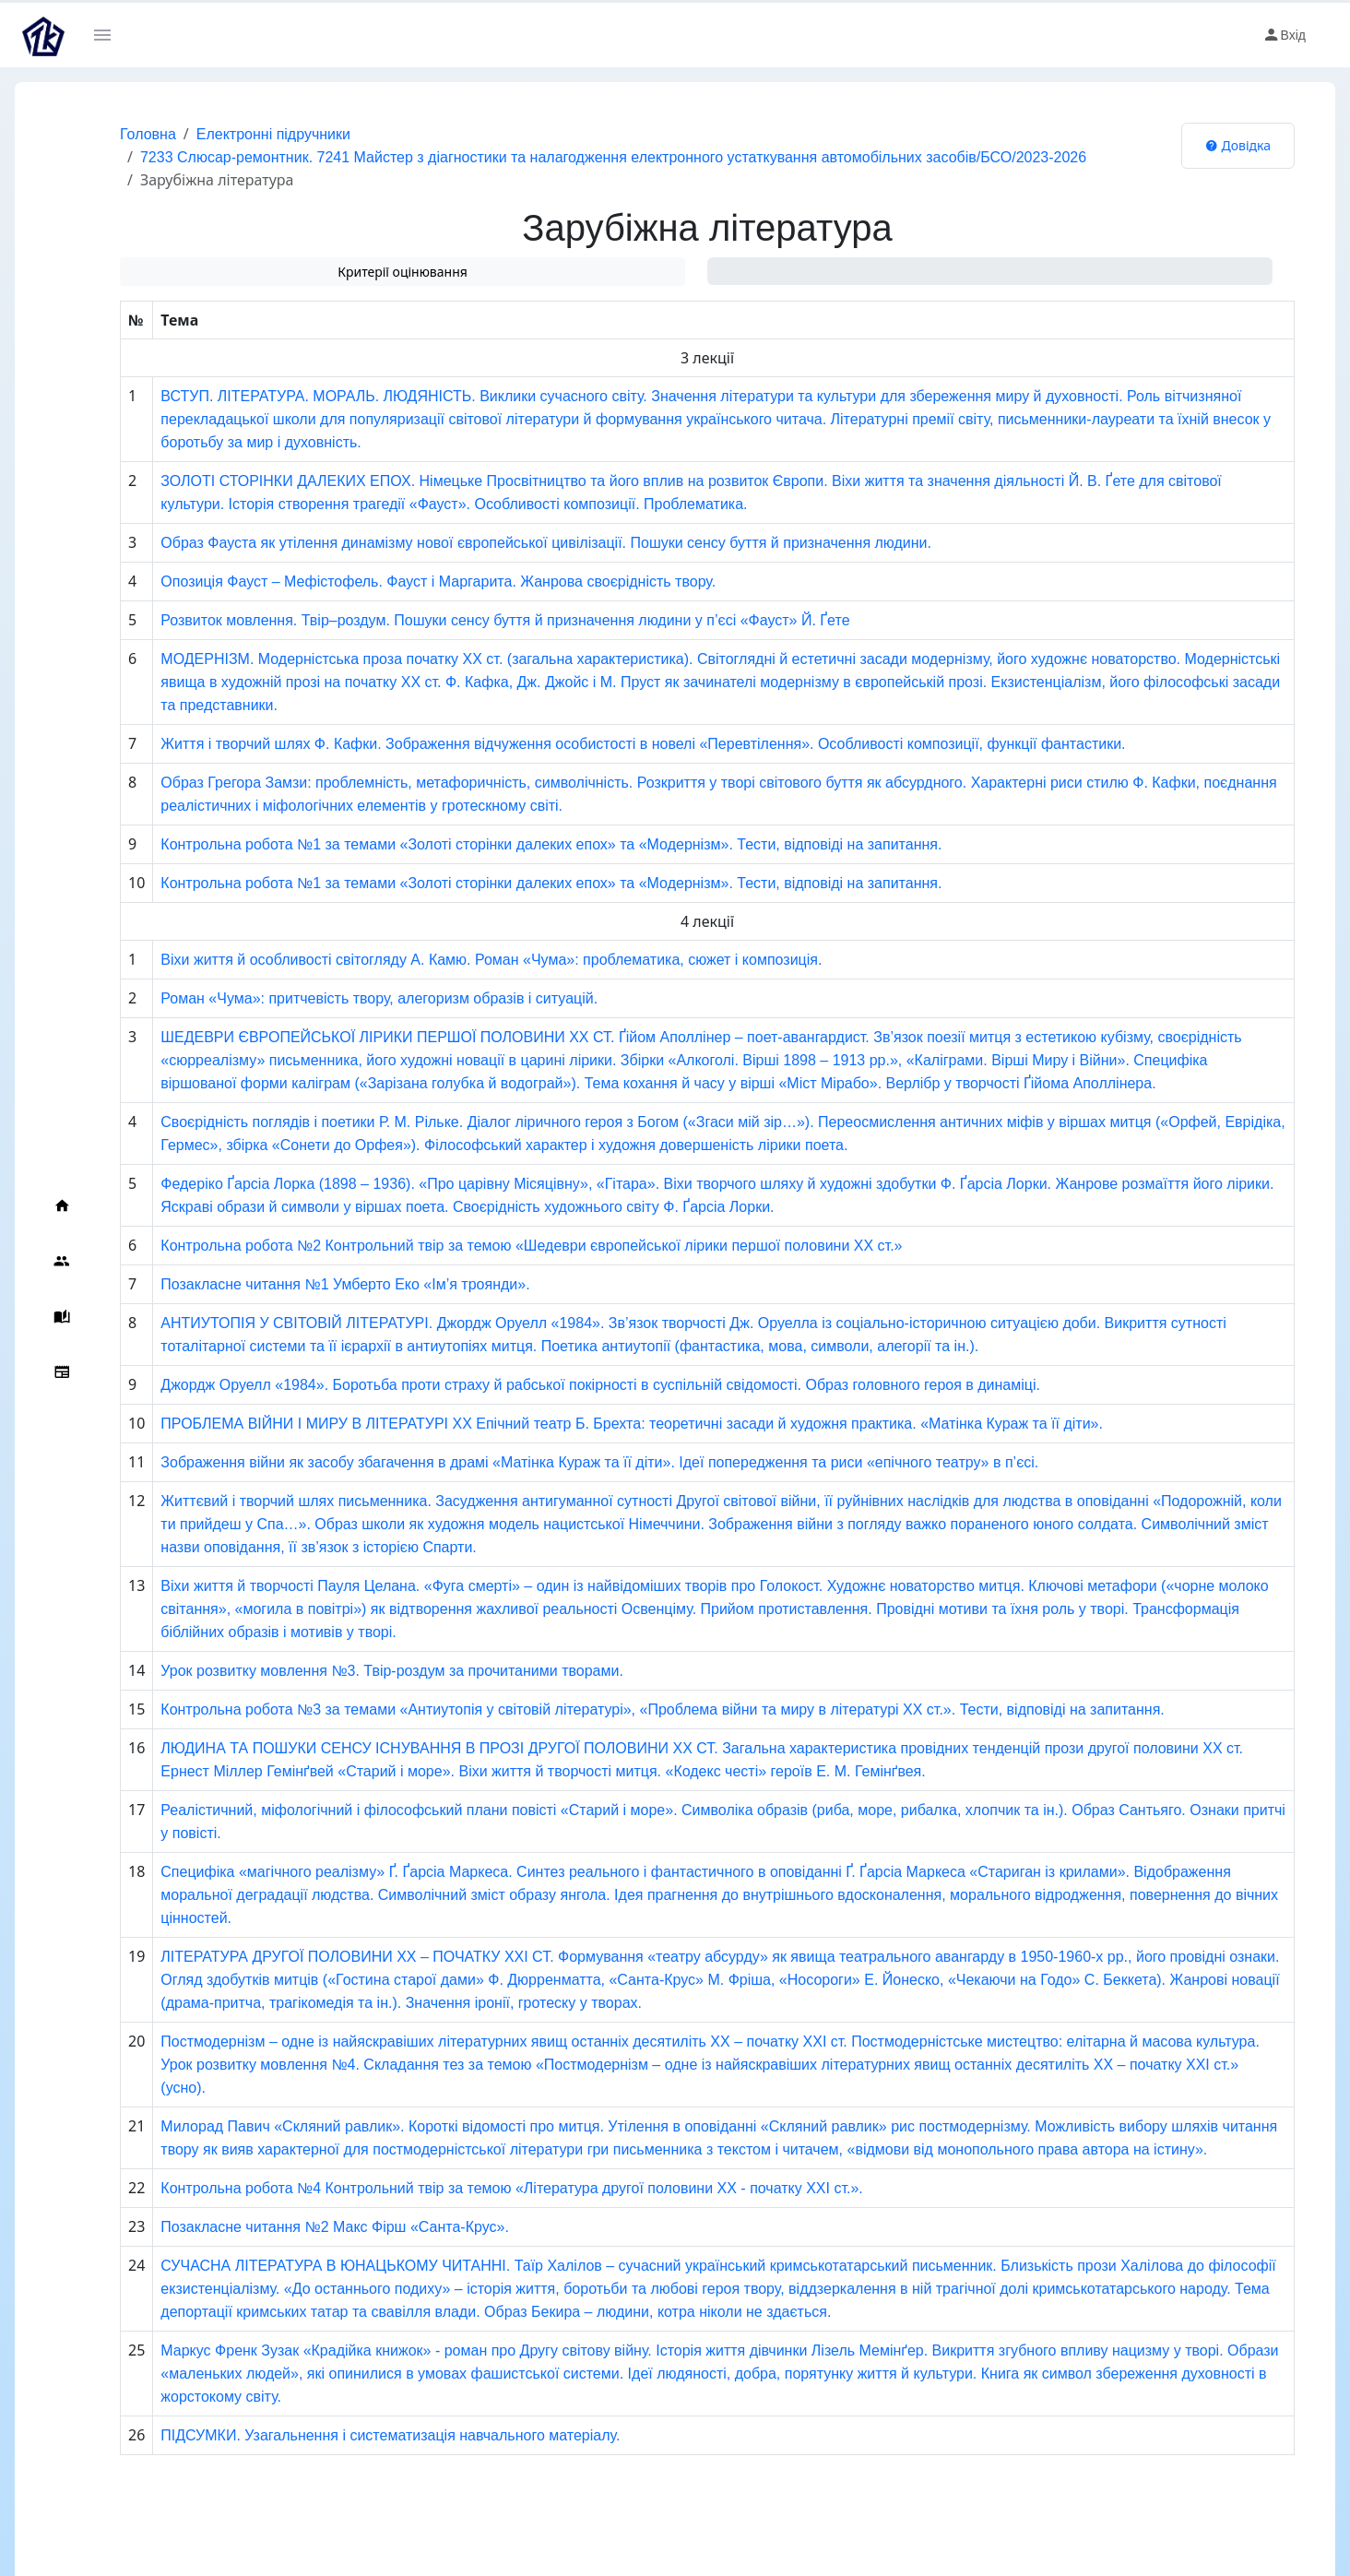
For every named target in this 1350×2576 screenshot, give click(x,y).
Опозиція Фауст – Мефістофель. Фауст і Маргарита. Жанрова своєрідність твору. (438, 581)
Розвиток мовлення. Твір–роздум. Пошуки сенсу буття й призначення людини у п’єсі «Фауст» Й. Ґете (504, 620)
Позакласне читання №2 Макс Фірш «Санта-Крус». (334, 2227)
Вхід (1284, 35)
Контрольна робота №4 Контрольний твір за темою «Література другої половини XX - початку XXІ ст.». (511, 2188)
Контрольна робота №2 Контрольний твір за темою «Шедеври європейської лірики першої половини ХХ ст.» (531, 1245)
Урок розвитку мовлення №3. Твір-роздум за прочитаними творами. (391, 1671)
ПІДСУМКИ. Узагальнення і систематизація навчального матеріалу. (390, 2435)
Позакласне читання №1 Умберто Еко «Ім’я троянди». (344, 1284)
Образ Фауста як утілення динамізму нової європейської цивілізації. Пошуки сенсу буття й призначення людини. (545, 543)
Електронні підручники (273, 134)
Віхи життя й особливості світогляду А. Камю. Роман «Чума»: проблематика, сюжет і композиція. (491, 959)
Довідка (1238, 145)
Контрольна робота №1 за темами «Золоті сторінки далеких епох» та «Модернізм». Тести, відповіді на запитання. (550, 844)
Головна (148, 134)
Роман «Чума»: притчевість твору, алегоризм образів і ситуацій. (379, 998)
